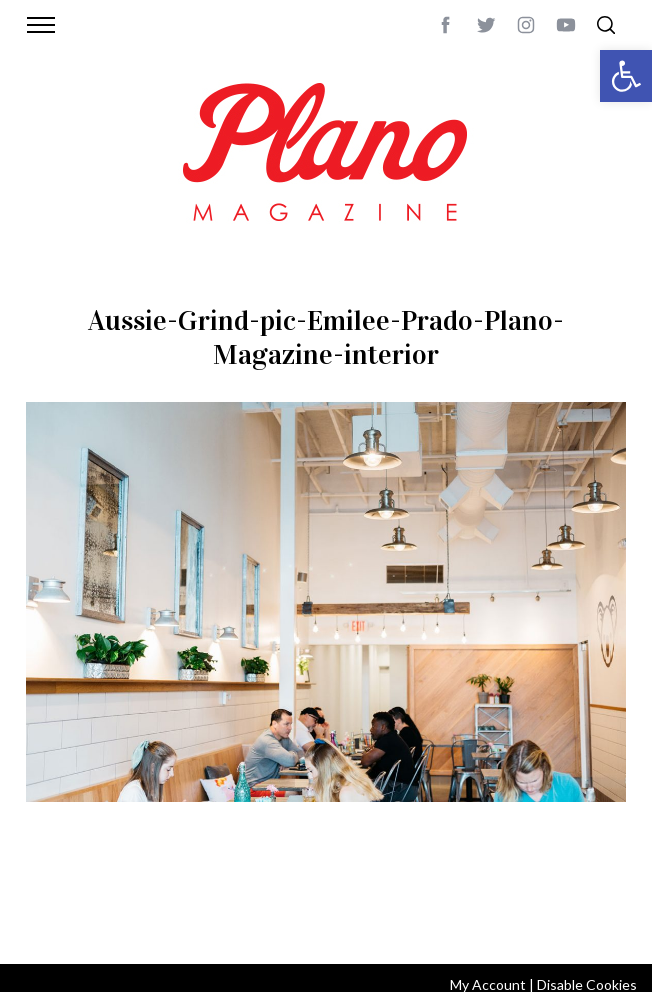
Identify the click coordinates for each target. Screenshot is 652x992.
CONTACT (120, 898)
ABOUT (61, 898)
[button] (626, 76)
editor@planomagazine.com (292, 922)
